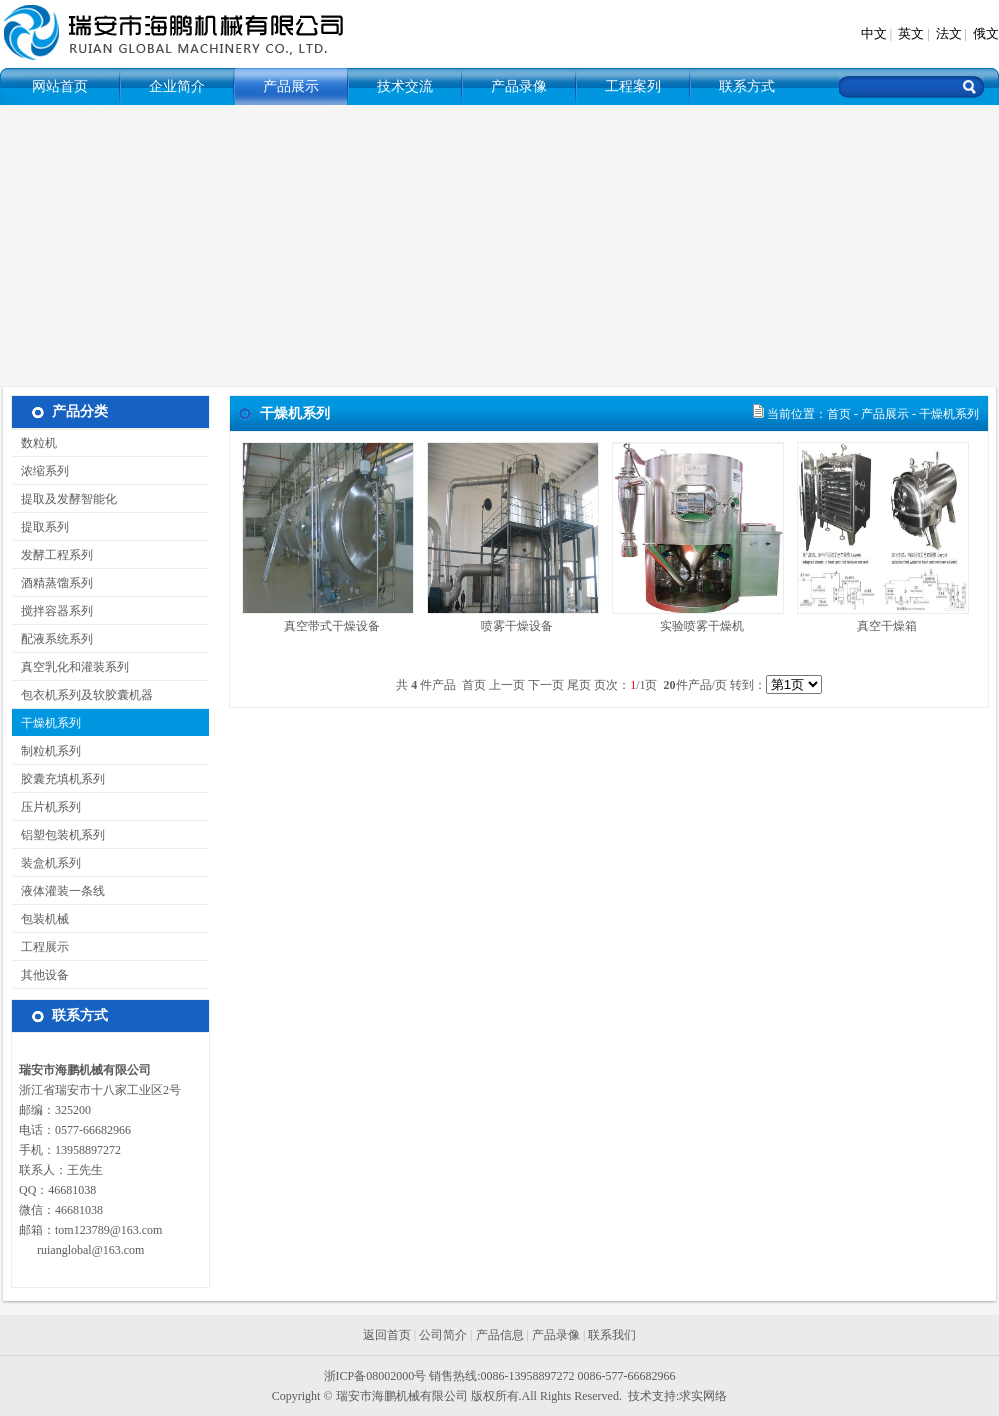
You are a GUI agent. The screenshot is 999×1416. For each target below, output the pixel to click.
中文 (874, 33)
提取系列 (40, 527)
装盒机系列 (46, 863)
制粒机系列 (46, 751)
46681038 (72, 1190)
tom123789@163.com (108, 1230)
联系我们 (612, 1335)
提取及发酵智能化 (64, 499)
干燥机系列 (46, 723)
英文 (911, 33)
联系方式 (747, 86)
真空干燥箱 (887, 626)
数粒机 (34, 443)
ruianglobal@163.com (90, 1250)
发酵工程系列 (52, 555)
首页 (839, 414)
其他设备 (40, 975)
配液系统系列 (52, 639)
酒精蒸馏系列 (52, 583)
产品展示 (291, 86)
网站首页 (60, 86)
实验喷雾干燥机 (702, 626)
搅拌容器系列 (52, 611)
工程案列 (633, 86)
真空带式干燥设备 (332, 626)
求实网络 (703, 1396)
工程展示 (40, 947)
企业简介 (177, 86)
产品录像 (519, 86)
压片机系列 (46, 807)
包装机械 (40, 919)
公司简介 (443, 1335)
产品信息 (500, 1335)
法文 (949, 33)
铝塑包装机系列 (58, 835)
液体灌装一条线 (58, 891)
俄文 (986, 33)
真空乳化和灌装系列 (70, 667)
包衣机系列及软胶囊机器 (82, 695)
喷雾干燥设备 (517, 626)
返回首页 (387, 1335)
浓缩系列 (40, 471)
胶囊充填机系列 (58, 779)
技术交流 (405, 86)
